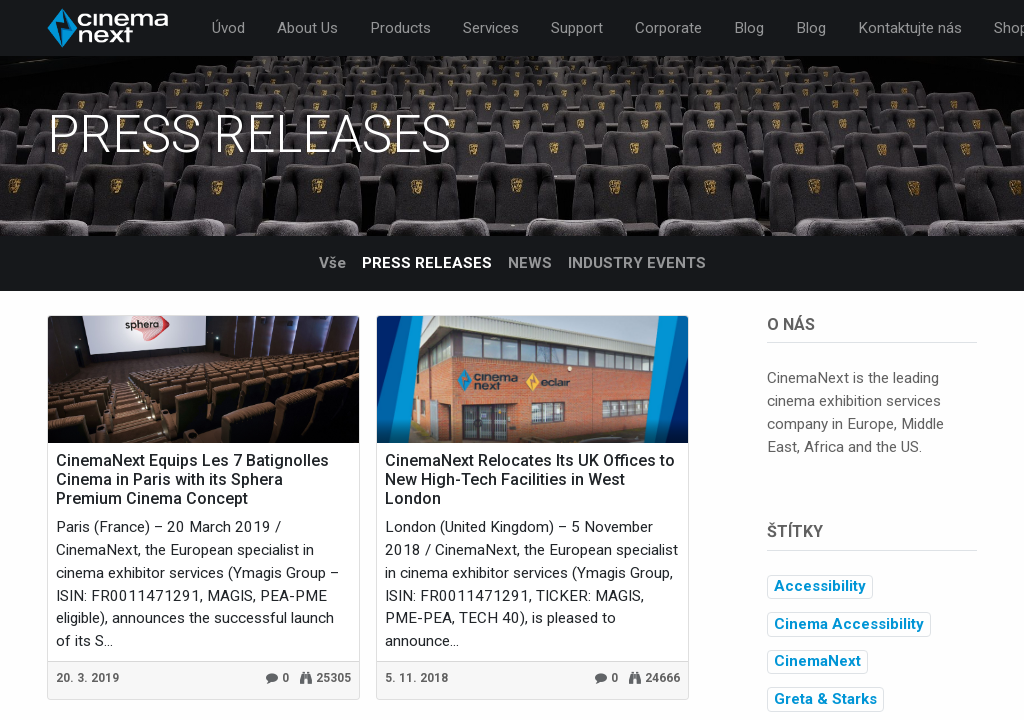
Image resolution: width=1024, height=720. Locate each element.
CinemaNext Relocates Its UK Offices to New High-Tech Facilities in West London (530, 479)
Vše (332, 263)
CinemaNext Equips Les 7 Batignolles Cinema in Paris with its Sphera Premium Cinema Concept (192, 479)
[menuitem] (228, 28)
